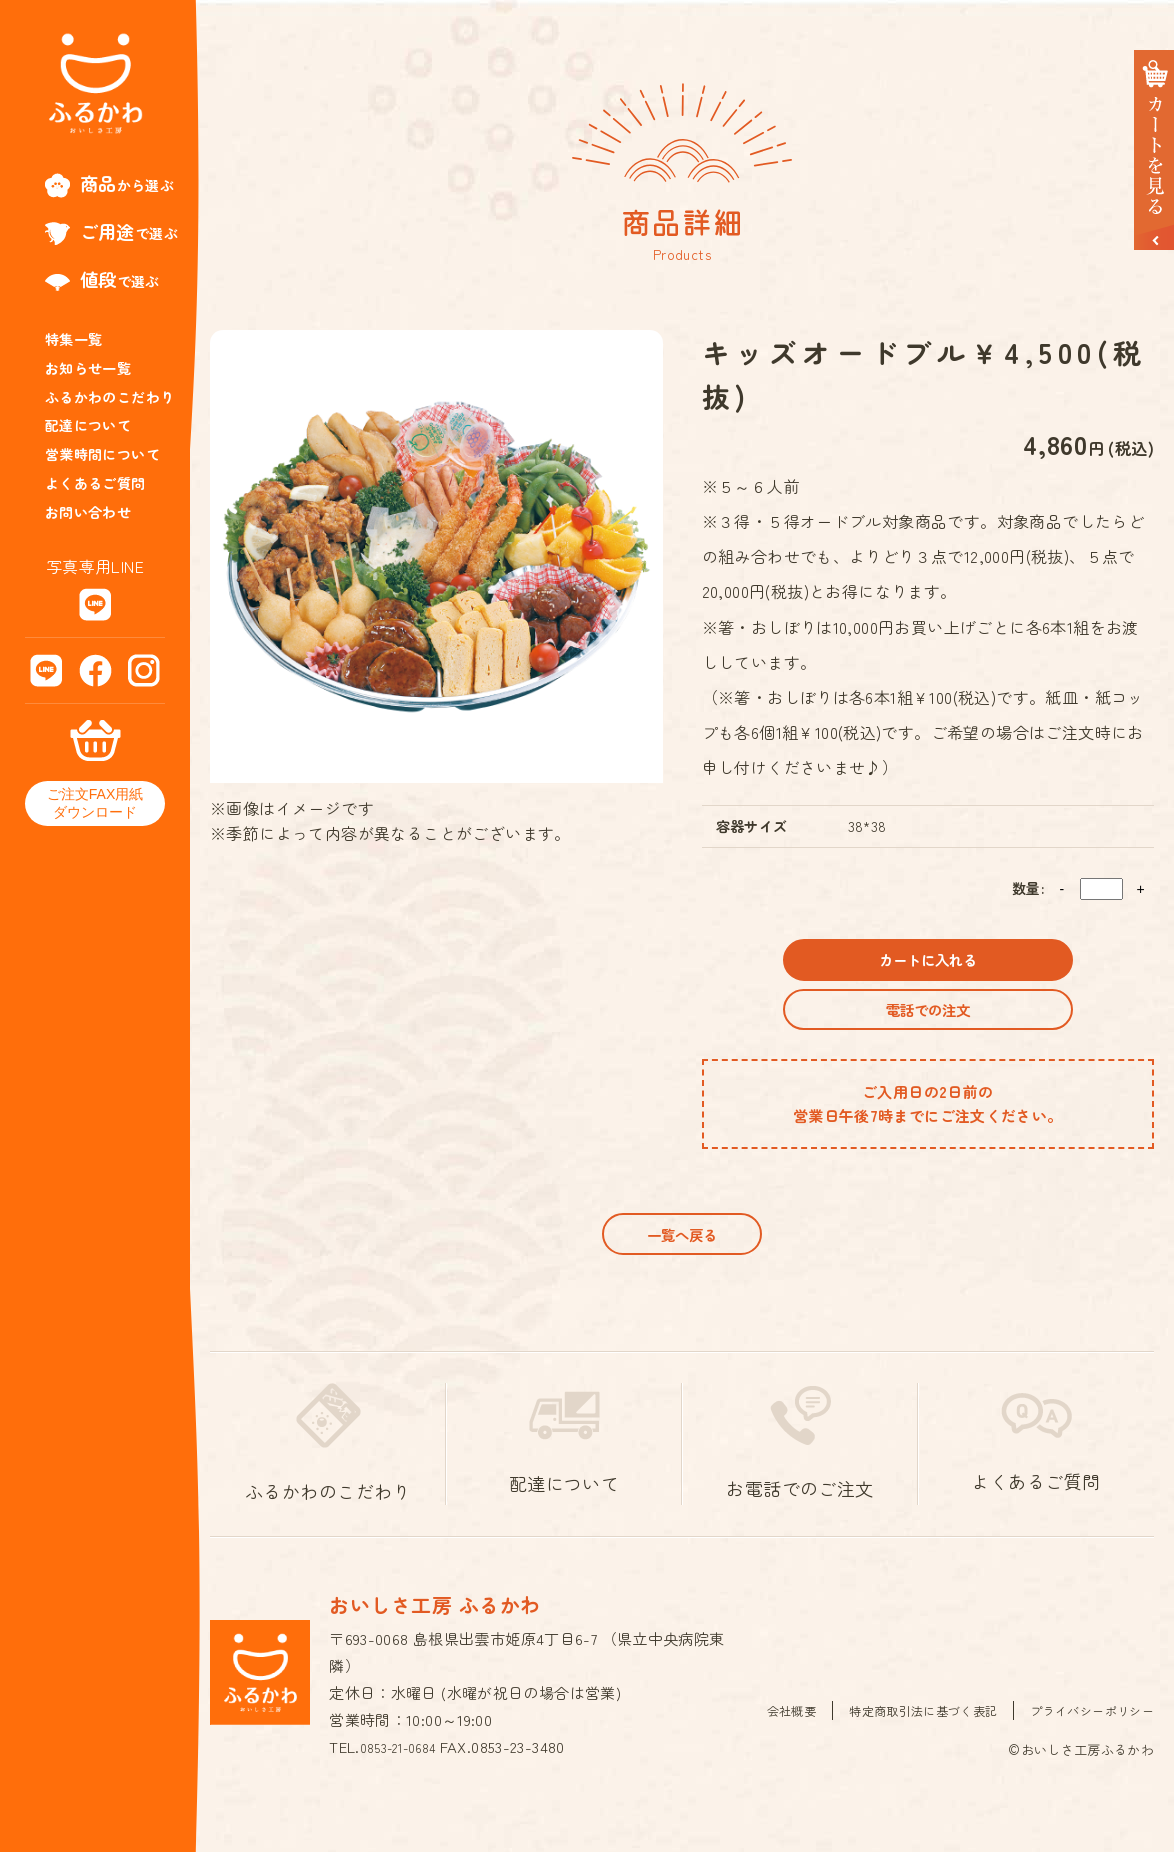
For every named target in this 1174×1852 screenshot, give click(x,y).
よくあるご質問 (95, 483)
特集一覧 (74, 339)
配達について (88, 425)
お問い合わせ (88, 512)
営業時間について (102, 454)
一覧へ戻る (682, 1269)
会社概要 (767, 1752)
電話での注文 (928, 1030)
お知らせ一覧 (88, 368)
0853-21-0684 (407, 1790)
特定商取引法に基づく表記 (906, 1752)
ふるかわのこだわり (110, 397)
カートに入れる (928, 966)
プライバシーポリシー (1087, 1752)
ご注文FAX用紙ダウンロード (95, 803)
